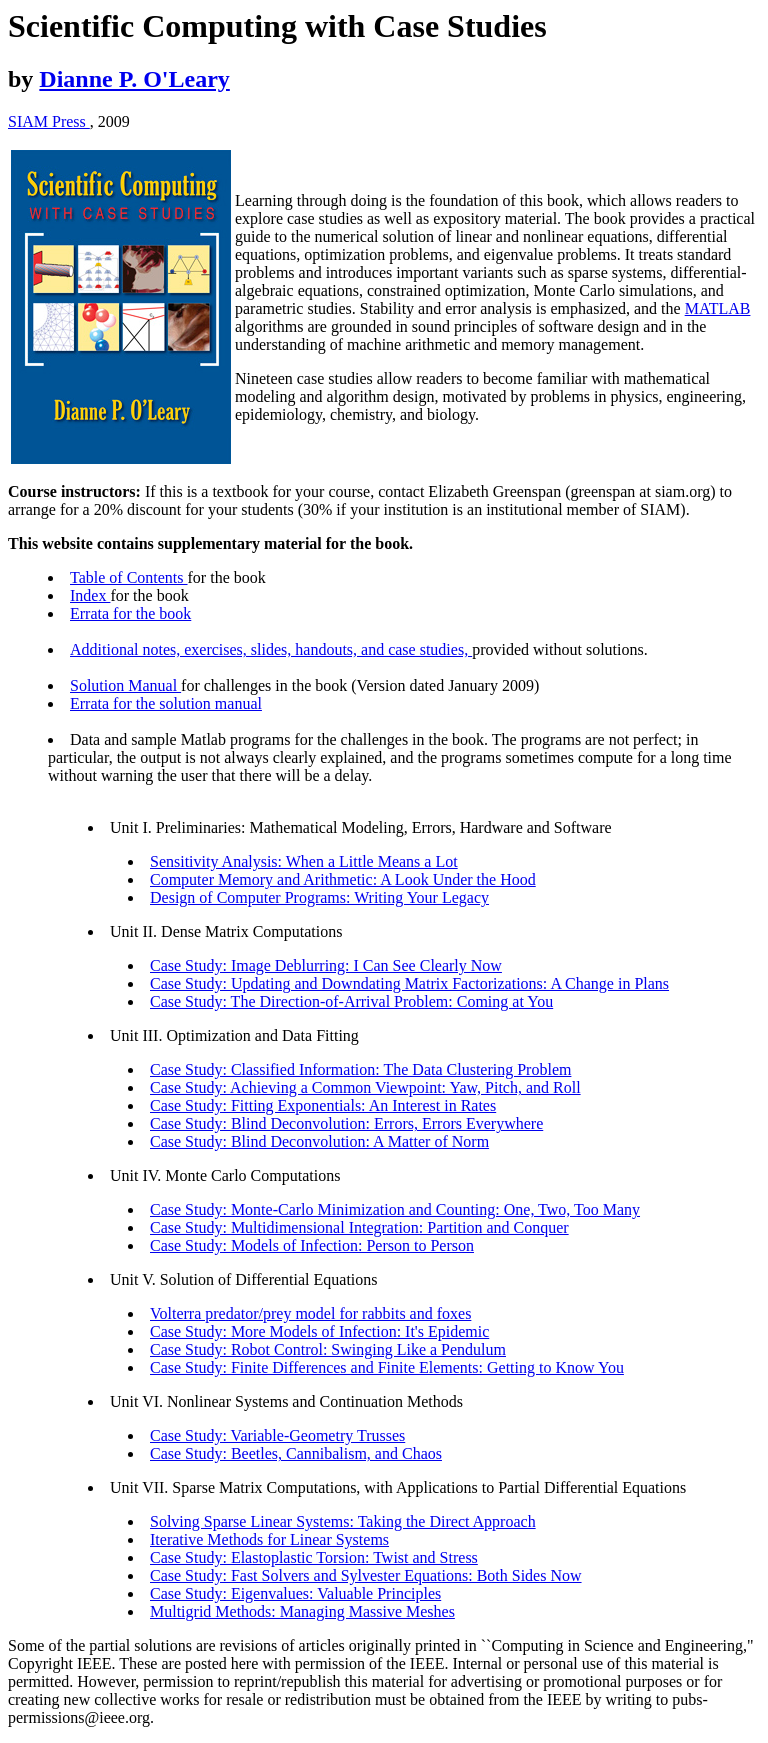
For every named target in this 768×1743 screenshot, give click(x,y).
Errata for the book (130, 613)
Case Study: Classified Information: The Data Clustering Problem (360, 1069)
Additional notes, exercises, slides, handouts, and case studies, (271, 649)
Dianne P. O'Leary (134, 79)
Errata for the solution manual (166, 703)
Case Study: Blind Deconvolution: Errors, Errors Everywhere (346, 1123)
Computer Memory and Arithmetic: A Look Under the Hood (343, 879)
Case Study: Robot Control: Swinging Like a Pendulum (328, 1349)
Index (90, 595)
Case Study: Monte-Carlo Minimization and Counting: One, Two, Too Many (395, 1209)
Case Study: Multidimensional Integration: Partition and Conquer (359, 1227)
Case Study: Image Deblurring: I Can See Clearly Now (326, 965)
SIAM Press (49, 121)
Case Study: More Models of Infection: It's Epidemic (319, 1331)
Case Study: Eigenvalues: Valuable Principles (295, 1593)
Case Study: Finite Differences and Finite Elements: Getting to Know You (387, 1367)
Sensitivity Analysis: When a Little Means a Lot (304, 861)
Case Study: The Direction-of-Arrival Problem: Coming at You (351, 1001)
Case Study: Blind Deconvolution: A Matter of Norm (319, 1141)
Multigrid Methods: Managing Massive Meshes (302, 1611)
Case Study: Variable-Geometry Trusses (277, 1435)
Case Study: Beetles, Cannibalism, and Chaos (296, 1453)
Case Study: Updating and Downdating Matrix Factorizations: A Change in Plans (409, 983)
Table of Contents (129, 577)
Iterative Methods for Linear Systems (269, 1539)
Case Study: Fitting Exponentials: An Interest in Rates (323, 1105)
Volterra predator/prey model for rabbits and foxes (310, 1313)
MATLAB (718, 308)
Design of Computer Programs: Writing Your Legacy (319, 897)
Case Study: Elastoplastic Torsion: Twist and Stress (314, 1557)
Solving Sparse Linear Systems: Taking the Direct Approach (343, 1521)
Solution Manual (125, 685)
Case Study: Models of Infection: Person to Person (312, 1245)
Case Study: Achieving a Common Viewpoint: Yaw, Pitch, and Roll (365, 1087)
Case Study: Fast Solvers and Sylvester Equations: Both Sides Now (366, 1575)
